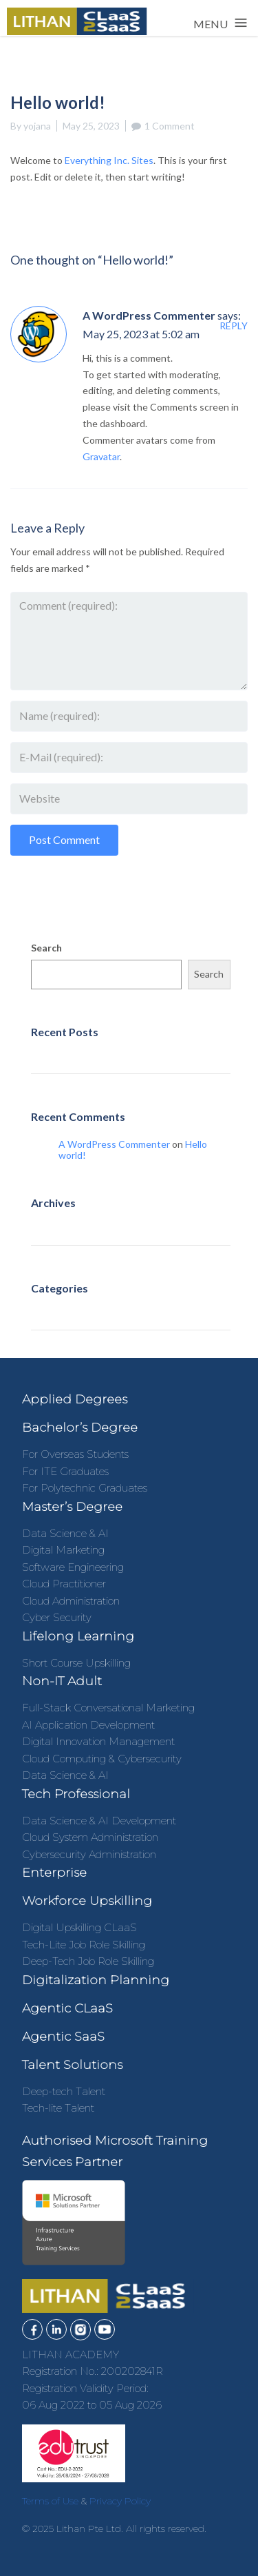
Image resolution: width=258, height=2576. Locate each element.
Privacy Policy (120, 2501)
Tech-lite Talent (58, 2107)
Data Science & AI (65, 1533)
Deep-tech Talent (63, 2091)
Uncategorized (68, 1316)
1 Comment (169, 126)
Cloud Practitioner (64, 1583)
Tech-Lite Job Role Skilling (83, 1944)
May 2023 (57, 1230)
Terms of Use (50, 2501)
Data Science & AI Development (99, 1820)
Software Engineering (73, 1567)
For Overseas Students (75, 1454)
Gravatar (101, 456)
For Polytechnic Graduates (84, 1487)
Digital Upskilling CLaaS (79, 1927)
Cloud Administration (71, 1600)
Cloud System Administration (90, 1837)
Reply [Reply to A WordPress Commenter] (233, 325)
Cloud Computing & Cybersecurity (102, 1758)
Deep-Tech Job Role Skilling (88, 1961)
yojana (37, 126)
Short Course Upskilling (76, 1662)
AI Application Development (88, 1724)
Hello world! (62, 1060)
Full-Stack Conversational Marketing (108, 1707)
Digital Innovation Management (98, 1741)
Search (46, 948)
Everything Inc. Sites (109, 160)
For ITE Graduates (65, 1471)
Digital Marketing (63, 1549)
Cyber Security (57, 1617)
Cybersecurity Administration (89, 1854)
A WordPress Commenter (149, 315)
